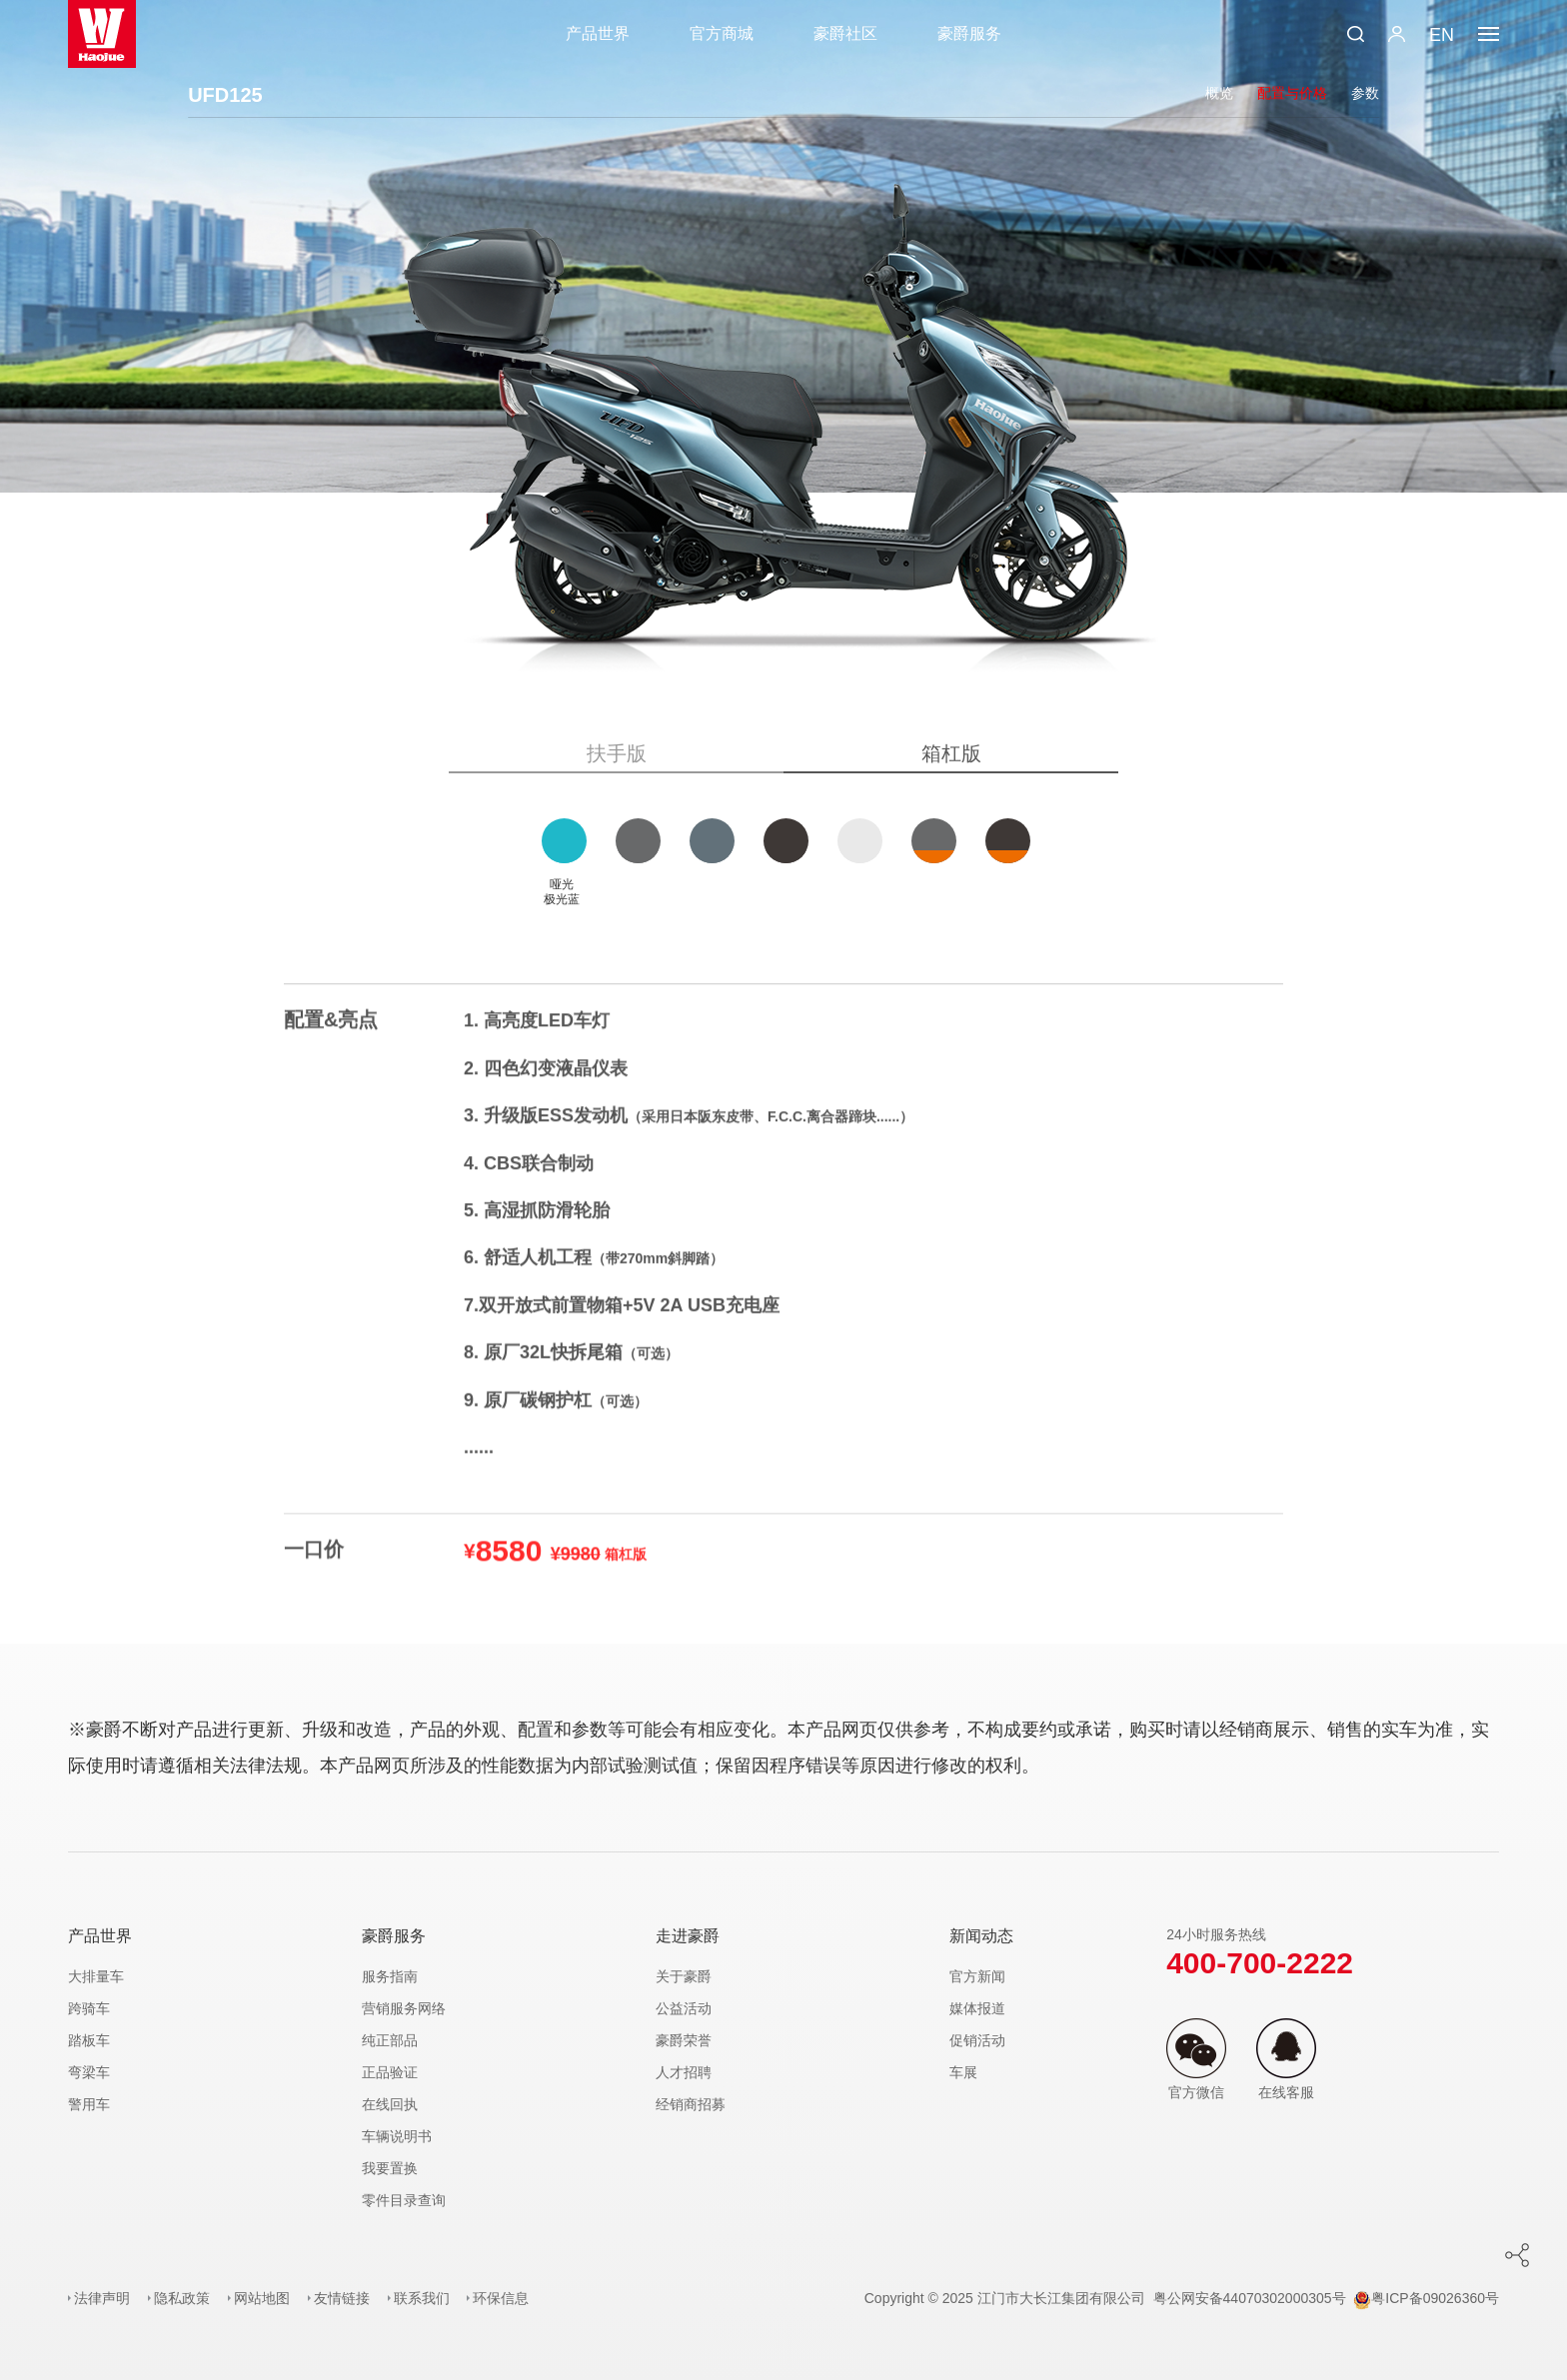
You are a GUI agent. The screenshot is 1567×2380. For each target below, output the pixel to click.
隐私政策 (182, 2298)
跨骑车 (89, 2008)
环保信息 (501, 2298)
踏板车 (89, 2040)
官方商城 (722, 33)
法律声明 (102, 2298)
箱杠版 (951, 753)
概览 (1219, 93)
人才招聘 (684, 2072)
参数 (1365, 93)
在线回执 (390, 2104)
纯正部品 (390, 2040)
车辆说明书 (397, 2136)
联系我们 (422, 2298)
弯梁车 (89, 2072)
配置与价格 (1292, 93)
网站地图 (262, 2298)
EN (1441, 35)
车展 (963, 2072)
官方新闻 (977, 1976)
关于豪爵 (684, 1976)
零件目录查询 (404, 2200)
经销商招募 (691, 2104)
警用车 (89, 2104)
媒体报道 (977, 2008)
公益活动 (684, 2008)
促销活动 (977, 2040)
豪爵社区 (845, 33)
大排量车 (96, 1976)
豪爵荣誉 (684, 2040)
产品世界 (598, 33)
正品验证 (390, 2072)
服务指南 (390, 1976)
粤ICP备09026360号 (1426, 2298)
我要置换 (390, 2168)
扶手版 (617, 753)
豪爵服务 (969, 33)
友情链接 (342, 2298)
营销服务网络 (404, 2008)
